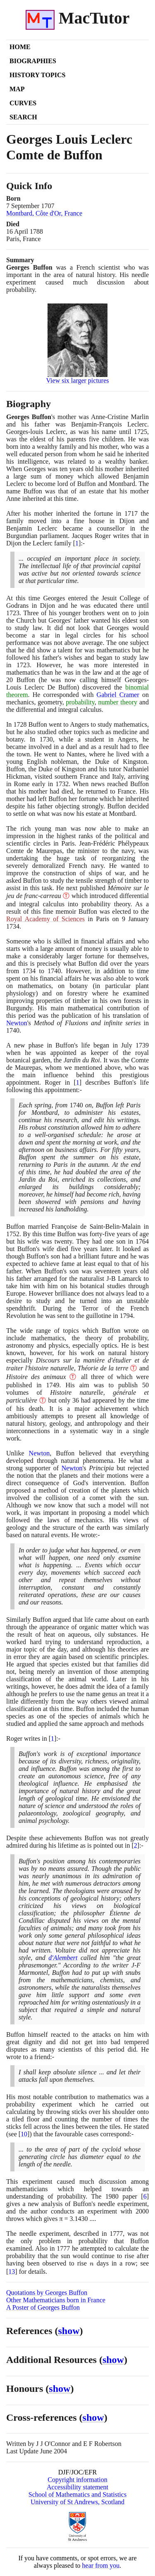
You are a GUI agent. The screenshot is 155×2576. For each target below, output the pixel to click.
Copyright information (77, 2479)
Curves (23, 103)
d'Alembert (62, 1957)
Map (17, 88)
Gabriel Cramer (118, 694)
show (69, 2330)
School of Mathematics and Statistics (77, 2494)
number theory (118, 702)
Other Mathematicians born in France (55, 2299)
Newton (16, 1022)
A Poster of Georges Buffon (43, 2307)
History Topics (37, 74)
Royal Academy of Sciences (45, 918)
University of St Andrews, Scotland (77, 2501)
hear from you (101, 2565)
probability (80, 702)
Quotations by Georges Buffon (46, 2292)
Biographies (33, 60)
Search (23, 117)
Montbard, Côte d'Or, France (44, 213)
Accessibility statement (77, 2487)
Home (20, 46)
